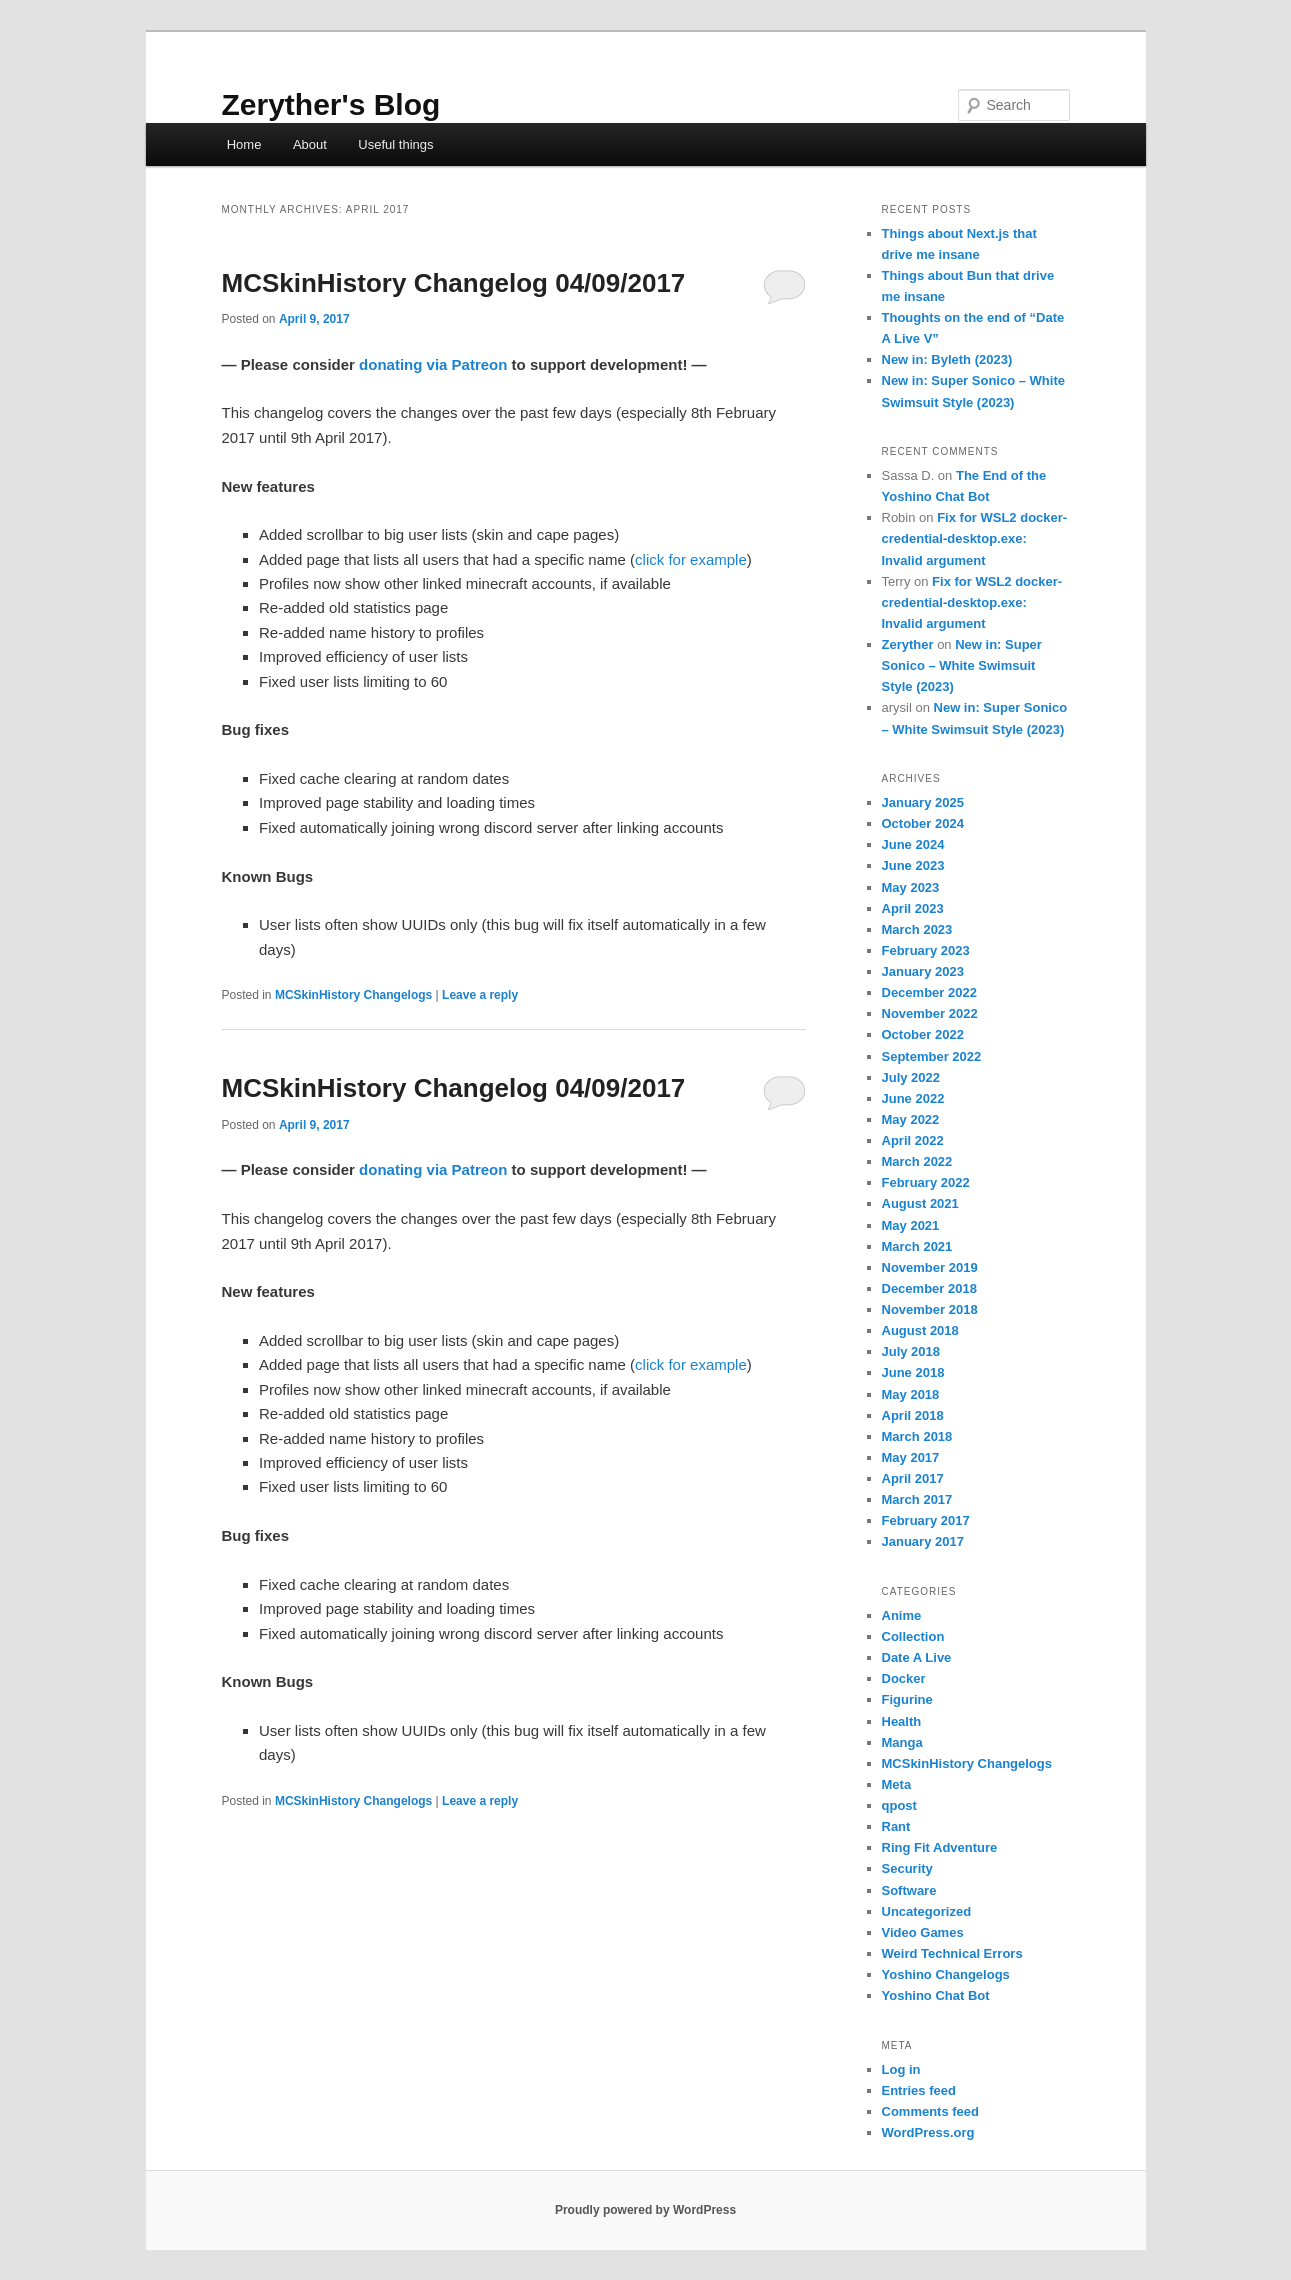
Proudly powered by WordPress (645, 2210)
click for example (691, 559)
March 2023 (917, 929)
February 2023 (926, 950)
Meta (897, 1784)
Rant (896, 1826)
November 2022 (930, 1013)
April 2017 (913, 1478)
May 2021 (911, 1225)
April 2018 (913, 1415)
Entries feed (919, 2090)
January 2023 (923, 971)
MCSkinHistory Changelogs (353, 995)
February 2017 (926, 1520)
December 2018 (929, 1288)
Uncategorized (927, 1911)
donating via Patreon (433, 364)
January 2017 (923, 1541)
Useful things (395, 144)
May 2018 (911, 1394)
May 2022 (911, 1119)
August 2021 (920, 1203)
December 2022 (929, 992)
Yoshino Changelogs (946, 1974)
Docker (904, 1678)
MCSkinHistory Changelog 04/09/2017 (454, 283)
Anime (902, 1615)
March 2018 (917, 1436)
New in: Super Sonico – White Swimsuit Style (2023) (962, 665)
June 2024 (913, 844)
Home (244, 144)
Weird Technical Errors (952, 1953)
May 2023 (911, 887)
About (310, 144)
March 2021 (917, 1246)
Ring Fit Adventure (940, 1847)
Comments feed (931, 2111)
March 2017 (917, 1499)
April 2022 (913, 1140)
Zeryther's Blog (331, 104)
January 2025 (923, 802)
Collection (913, 1636)
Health (902, 1721)
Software (909, 1890)
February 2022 (926, 1182)
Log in (901, 2069)
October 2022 (923, 1034)
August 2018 (920, 1330)
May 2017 (911, 1457)
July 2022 (911, 1077)
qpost (899, 1805)
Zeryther (908, 644)
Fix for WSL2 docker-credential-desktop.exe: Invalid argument (975, 538)
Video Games (923, 1932)
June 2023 (913, 865)
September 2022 (932, 1056)
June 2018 (913, 1372)
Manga (902, 1742)
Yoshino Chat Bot (936, 1995)
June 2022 (913, 1098)
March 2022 (917, 1161)
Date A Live (917, 1657)
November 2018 (930, 1309)
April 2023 (913, 908)
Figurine (907, 1699)
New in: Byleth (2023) (947, 359)
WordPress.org (928, 2132)
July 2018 (911, 1351)
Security (907, 1868)
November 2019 (930, 1267)
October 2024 (923, 823)
